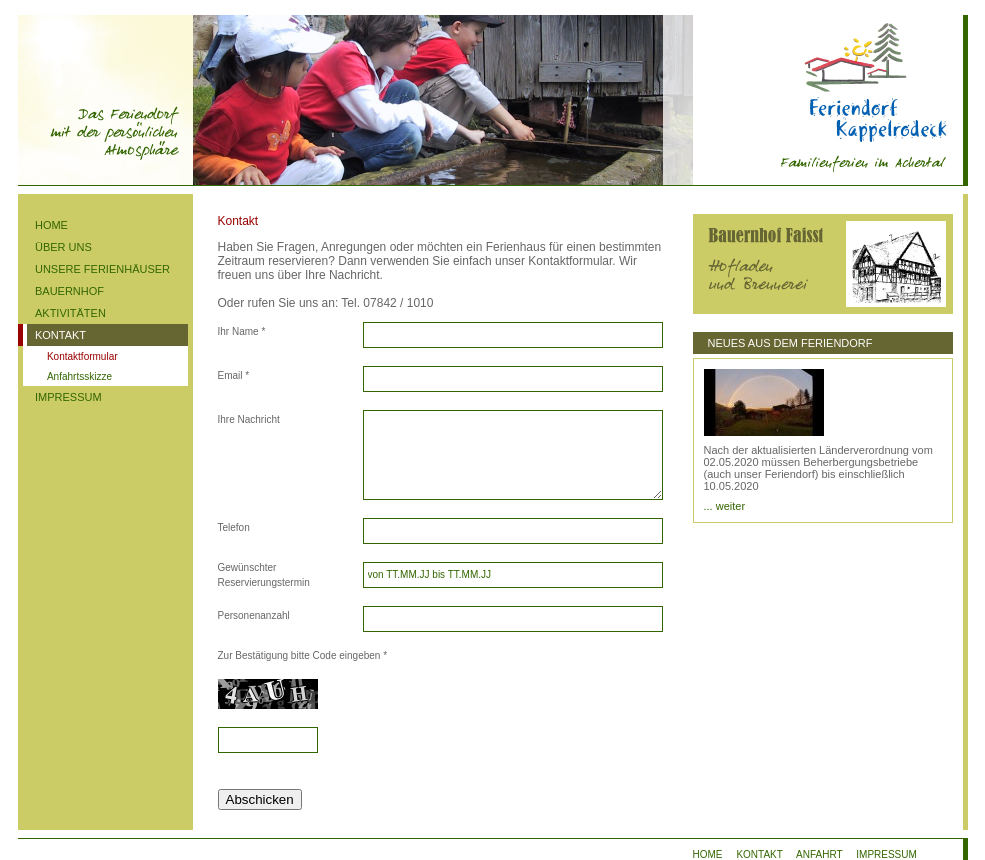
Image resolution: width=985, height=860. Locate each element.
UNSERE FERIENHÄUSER (102, 269)
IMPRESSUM (68, 397)
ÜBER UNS (63, 247)
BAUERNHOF (69, 291)
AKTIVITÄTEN (70, 313)
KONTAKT (60, 335)
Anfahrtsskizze (79, 376)
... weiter (725, 506)
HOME (51, 225)
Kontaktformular (82, 356)
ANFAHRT (819, 854)
